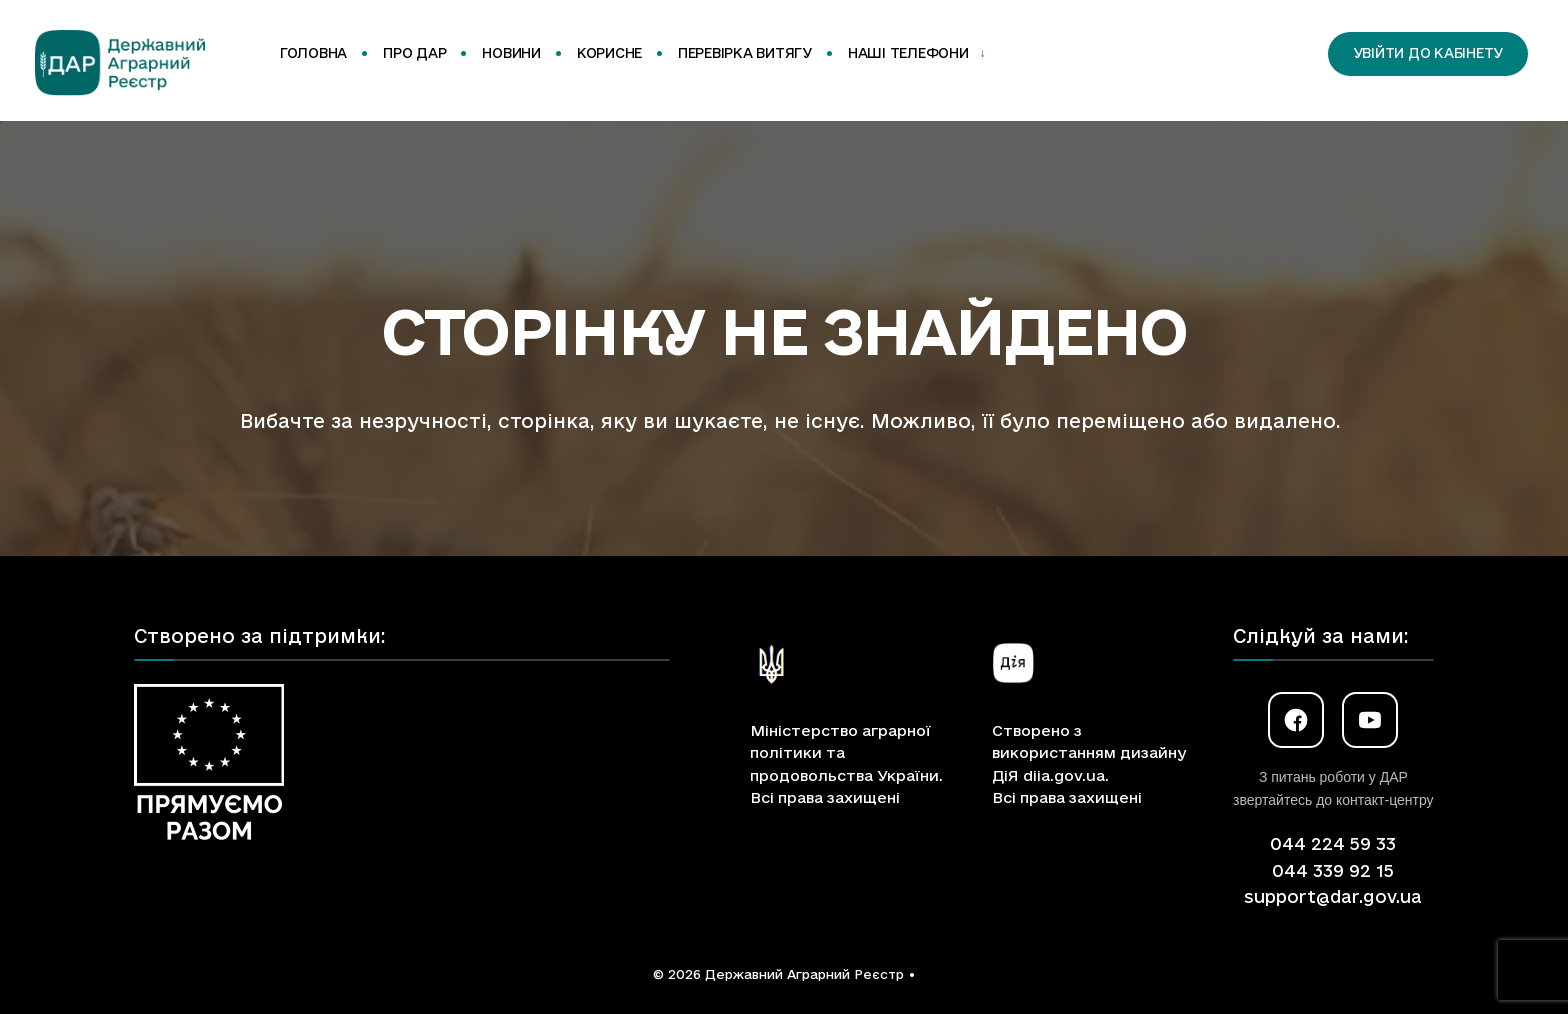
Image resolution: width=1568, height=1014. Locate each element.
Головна (313, 53)
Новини (511, 53)
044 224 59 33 (1333, 843)
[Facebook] (1296, 720)
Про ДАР (414, 53)
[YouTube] (1370, 720)
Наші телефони (908, 53)
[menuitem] (913, 54)
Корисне (609, 53)
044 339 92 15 (1333, 870)
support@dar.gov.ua (1333, 896)
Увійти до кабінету (1428, 53)
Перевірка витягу (745, 53)
